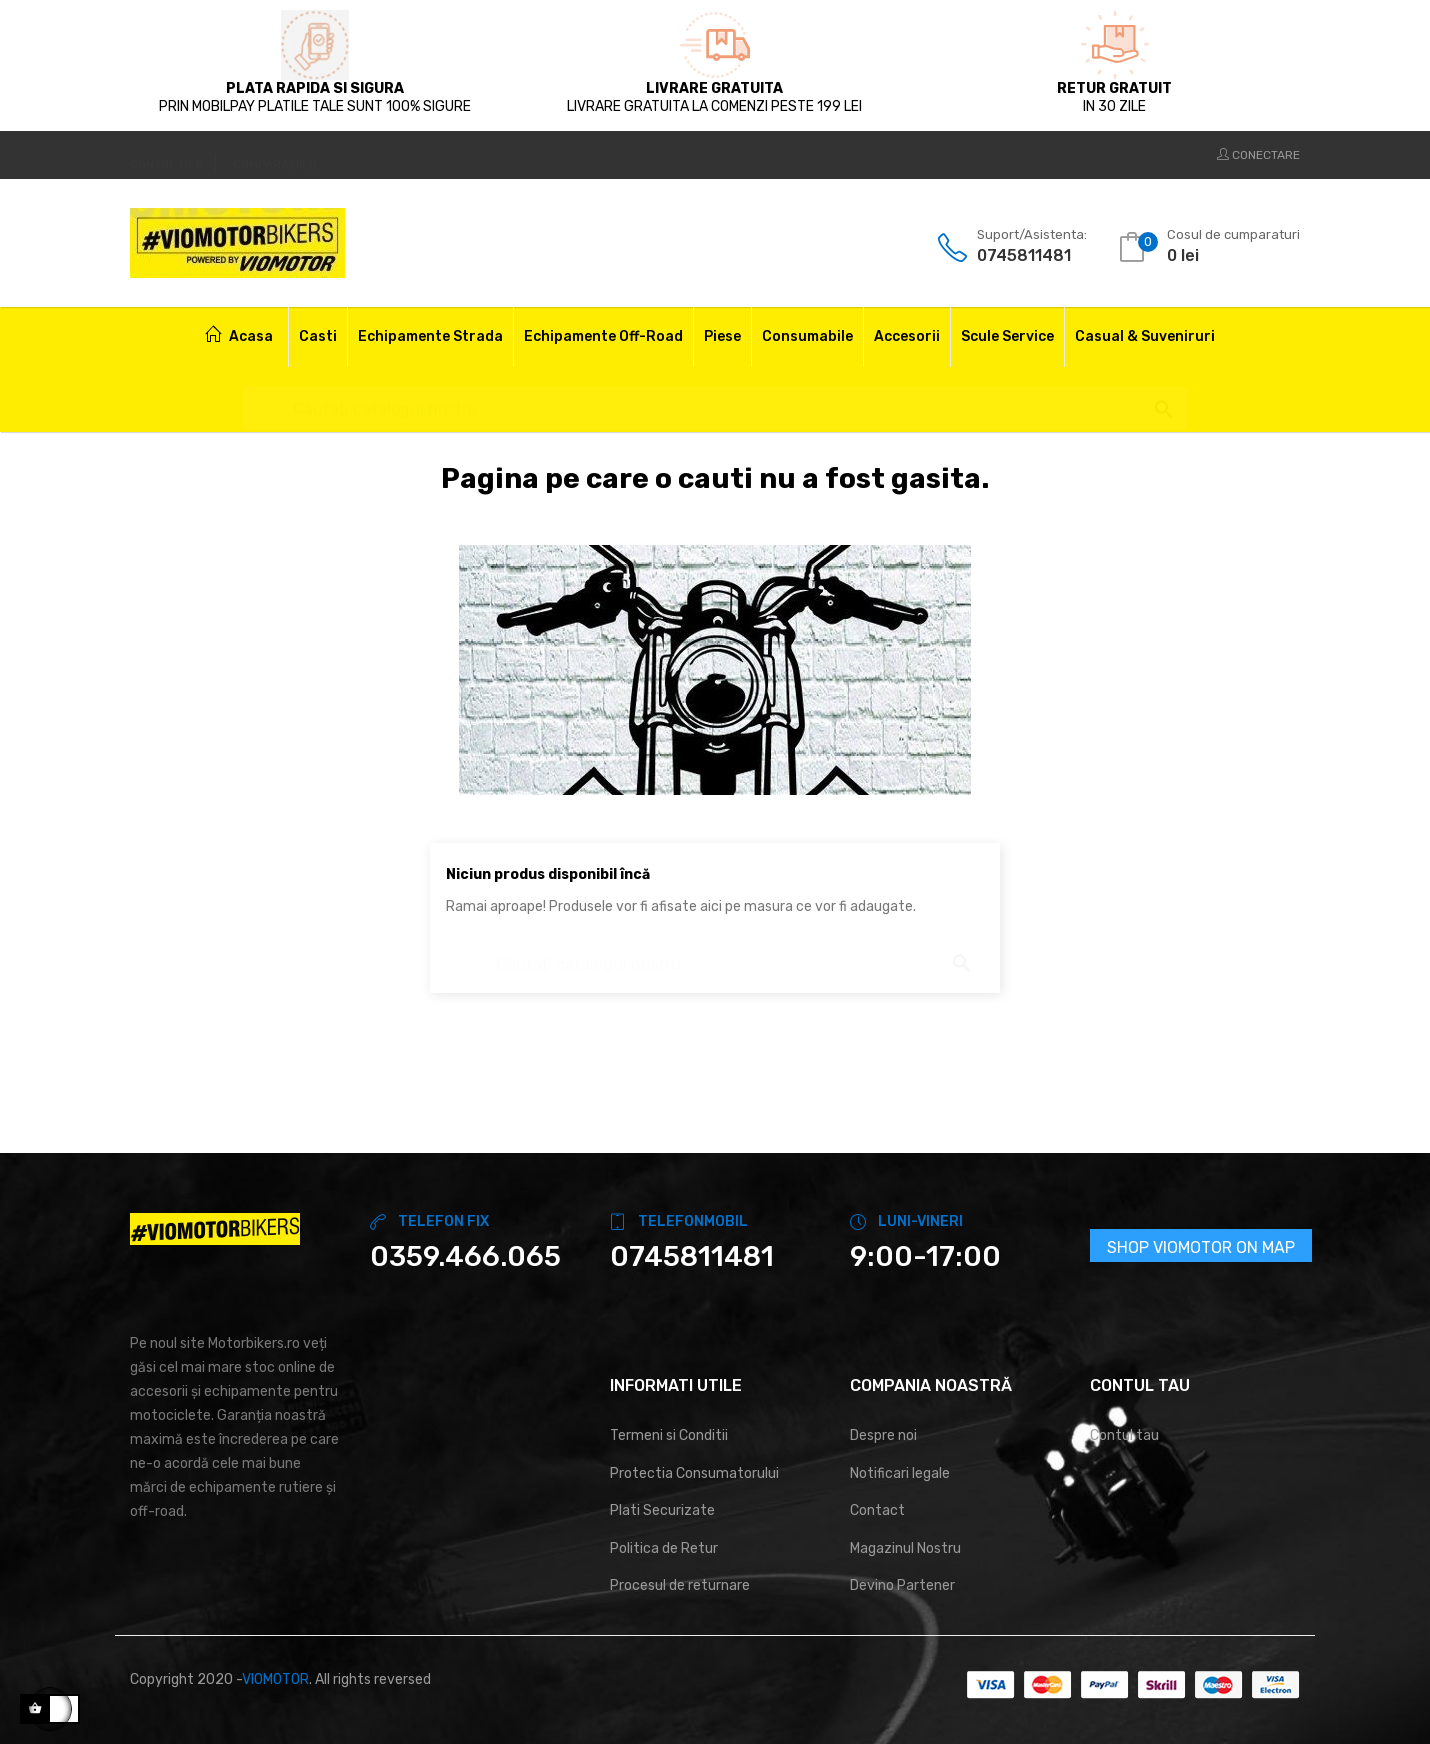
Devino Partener (902, 1585)
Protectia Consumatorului (694, 1473)
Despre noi (883, 1435)
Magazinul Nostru (905, 1548)
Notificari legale (900, 1473)
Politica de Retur (664, 1548)
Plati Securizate (662, 1510)
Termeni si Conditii (669, 1435)
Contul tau (1124, 1435)
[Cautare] (714, 399)
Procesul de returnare (680, 1585)
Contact (877, 1510)
